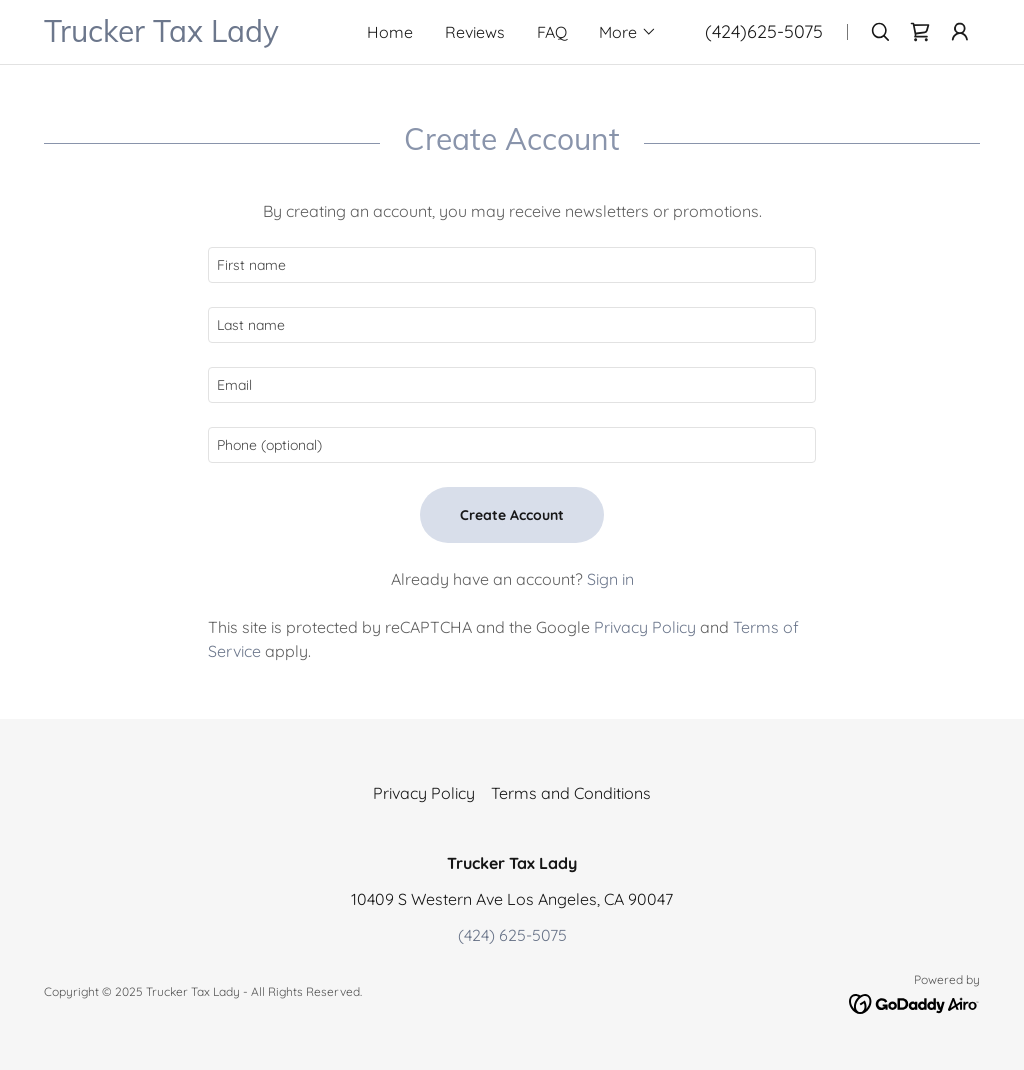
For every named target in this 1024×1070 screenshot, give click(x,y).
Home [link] (390, 32)
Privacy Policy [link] (645, 627)
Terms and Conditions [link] (571, 793)
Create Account (512, 515)
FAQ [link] (552, 32)
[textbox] (512, 265)
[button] (628, 32)
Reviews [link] (475, 32)
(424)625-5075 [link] (764, 31)
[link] (184, 36)
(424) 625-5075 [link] (512, 935)
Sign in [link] (610, 579)
